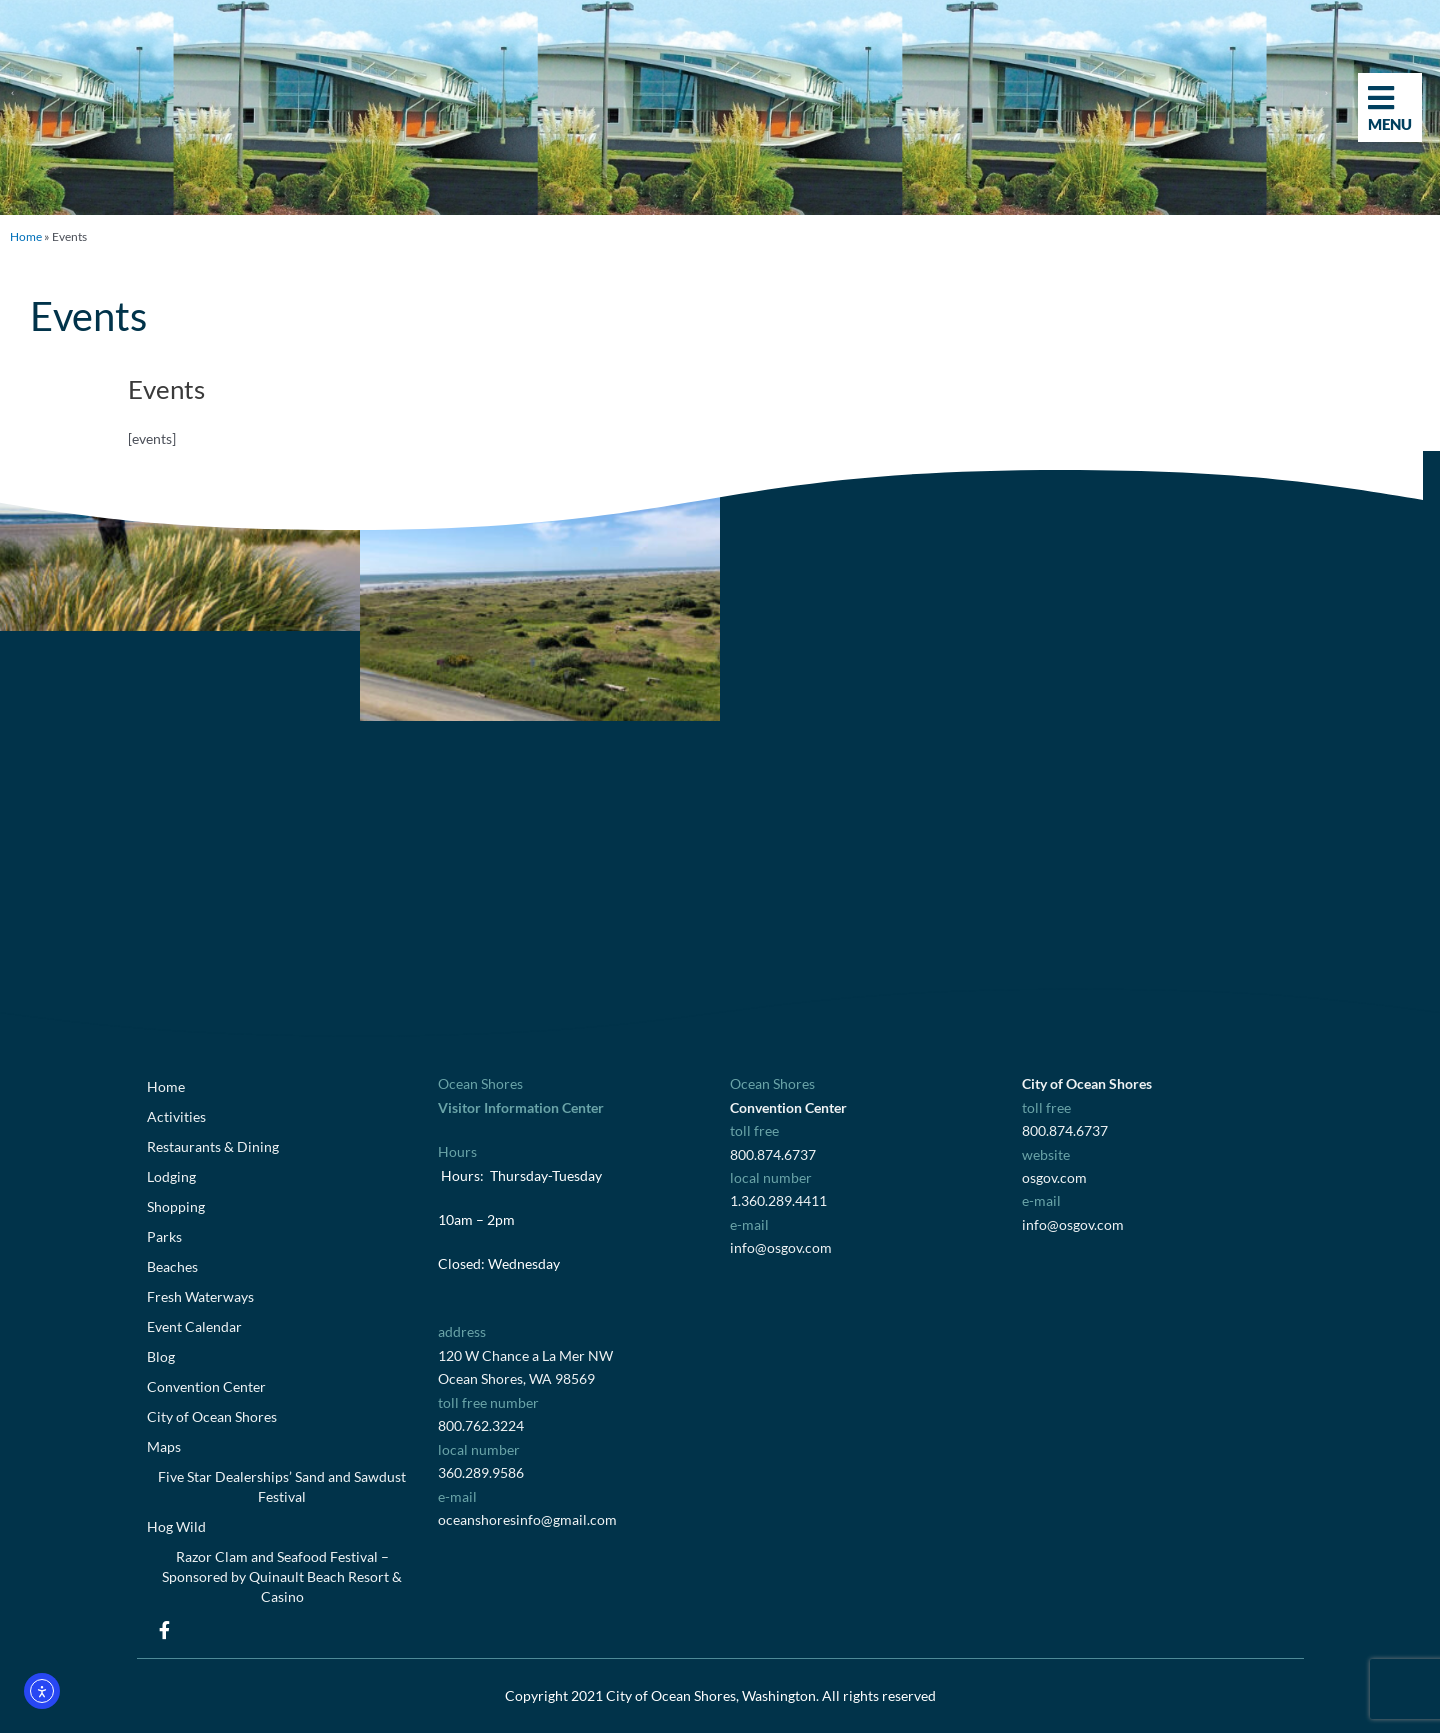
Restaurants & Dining (213, 1146)
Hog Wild (176, 1526)
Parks (164, 1236)
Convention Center (206, 1386)
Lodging (171, 1176)
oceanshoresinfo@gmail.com (527, 1519)
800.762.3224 (481, 1425)
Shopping (176, 1206)
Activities (176, 1116)
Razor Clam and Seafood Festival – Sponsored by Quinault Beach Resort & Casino (282, 1576)
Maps (164, 1446)
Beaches (172, 1266)
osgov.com (1054, 1177)
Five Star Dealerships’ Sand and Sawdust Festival (282, 1486)
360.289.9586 (481, 1472)
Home (26, 236)
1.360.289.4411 (778, 1200)
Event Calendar (194, 1326)
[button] (12, 92)
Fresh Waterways (200, 1296)
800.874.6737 (773, 1154)
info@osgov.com (781, 1247)
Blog (161, 1356)
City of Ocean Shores (212, 1416)
